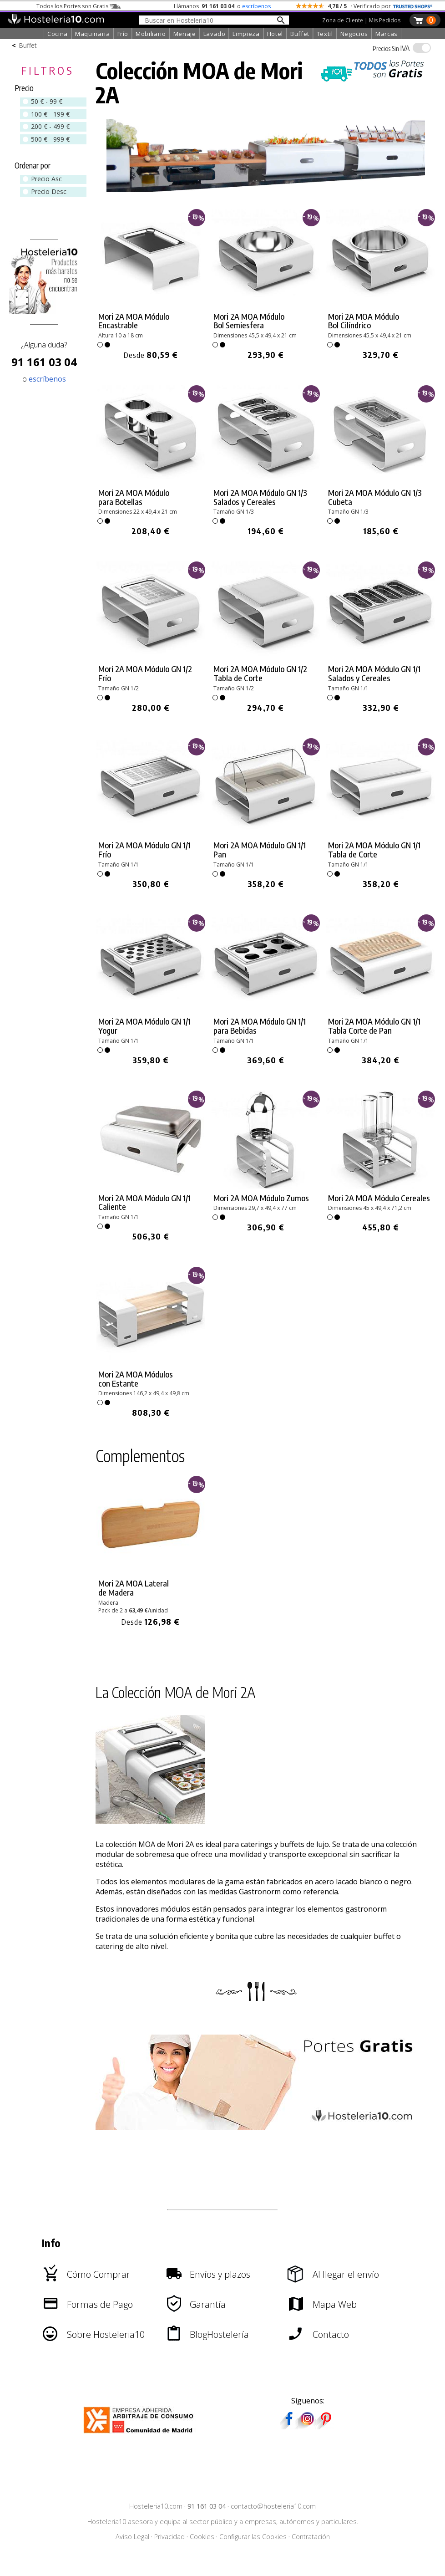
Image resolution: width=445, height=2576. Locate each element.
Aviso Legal (132, 2536)
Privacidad (169, 2536)
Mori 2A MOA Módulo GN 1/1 (374, 850)
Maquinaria (92, 34)
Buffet (299, 34)
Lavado (214, 34)
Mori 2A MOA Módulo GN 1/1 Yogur (144, 1026)
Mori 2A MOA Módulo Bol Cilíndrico (363, 321)
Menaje (184, 34)
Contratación (311, 2536)
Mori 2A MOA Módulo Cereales (379, 1198)
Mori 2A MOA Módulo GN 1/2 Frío (145, 673)
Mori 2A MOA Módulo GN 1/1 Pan (259, 850)
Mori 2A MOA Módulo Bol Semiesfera (248, 321)
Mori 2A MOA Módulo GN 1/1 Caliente (144, 1203)
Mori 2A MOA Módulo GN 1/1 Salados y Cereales (374, 673)
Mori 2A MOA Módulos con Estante (135, 1379)
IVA (391, 48)
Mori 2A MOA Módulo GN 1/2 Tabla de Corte (260, 673)
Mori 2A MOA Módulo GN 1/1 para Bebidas (259, 1026)
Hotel (275, 34)
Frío (123, 34)
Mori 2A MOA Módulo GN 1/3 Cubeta (375, 497)
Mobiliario (151, 34)
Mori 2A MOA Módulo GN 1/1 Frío (144, 850)
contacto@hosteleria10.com (273, 2506)
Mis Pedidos (384, 20)
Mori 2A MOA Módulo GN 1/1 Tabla (374, 1026)
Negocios (354, 34)
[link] (151, 285)
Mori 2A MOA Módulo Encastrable (133, 321)
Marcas (386, 34)
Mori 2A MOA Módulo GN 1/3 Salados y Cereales (260, 497)
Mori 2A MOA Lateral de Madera (133, 1588)
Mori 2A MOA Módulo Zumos (261, 1198)
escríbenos (256, 6)
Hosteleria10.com (155, 2506)
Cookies (202, 2536)
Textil (325, 34)
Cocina (57, 34)
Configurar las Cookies (253, 2536)
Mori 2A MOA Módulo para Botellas (133, 497)
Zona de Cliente (342, 20)
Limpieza (246, 34)
